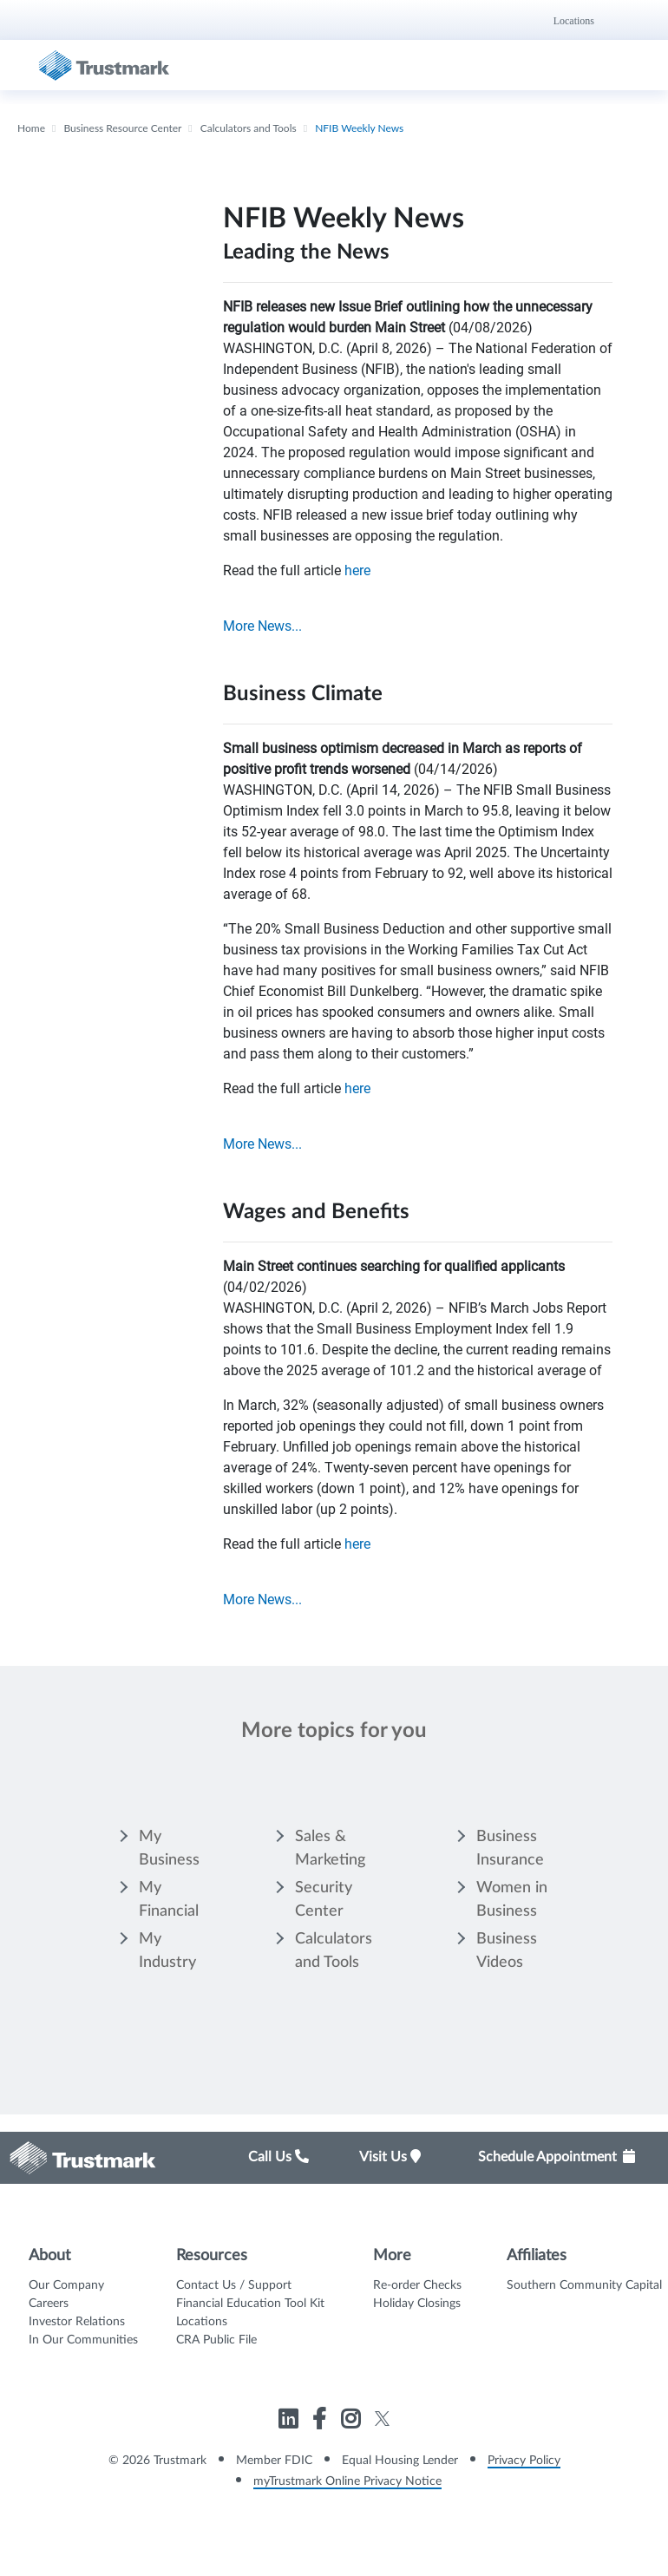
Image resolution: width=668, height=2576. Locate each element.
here (357, 570)
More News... (262, 626)
